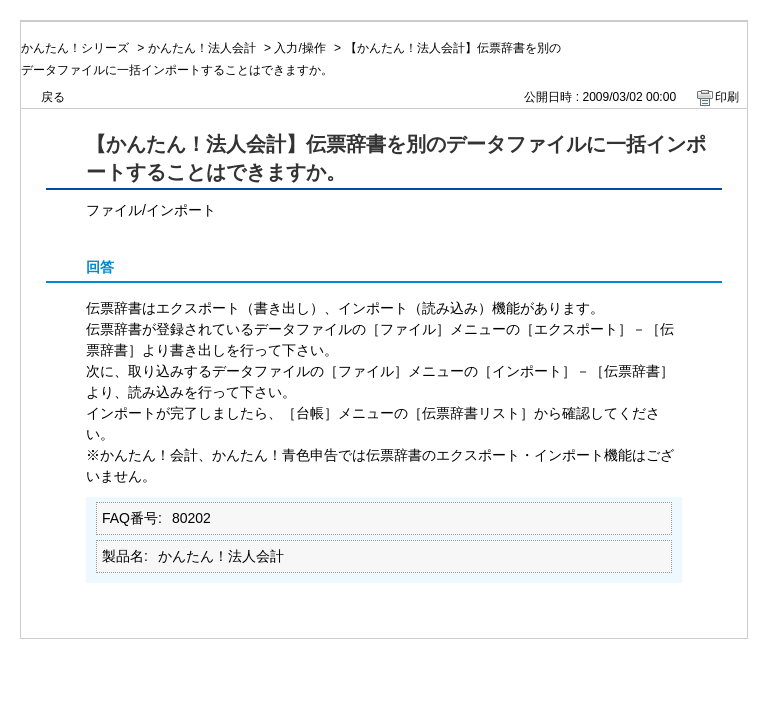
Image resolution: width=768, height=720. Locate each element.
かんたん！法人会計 (202, 48)
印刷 (727, 97)
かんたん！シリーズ (75, 48)
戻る (53, 97)
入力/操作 (299, 48)
